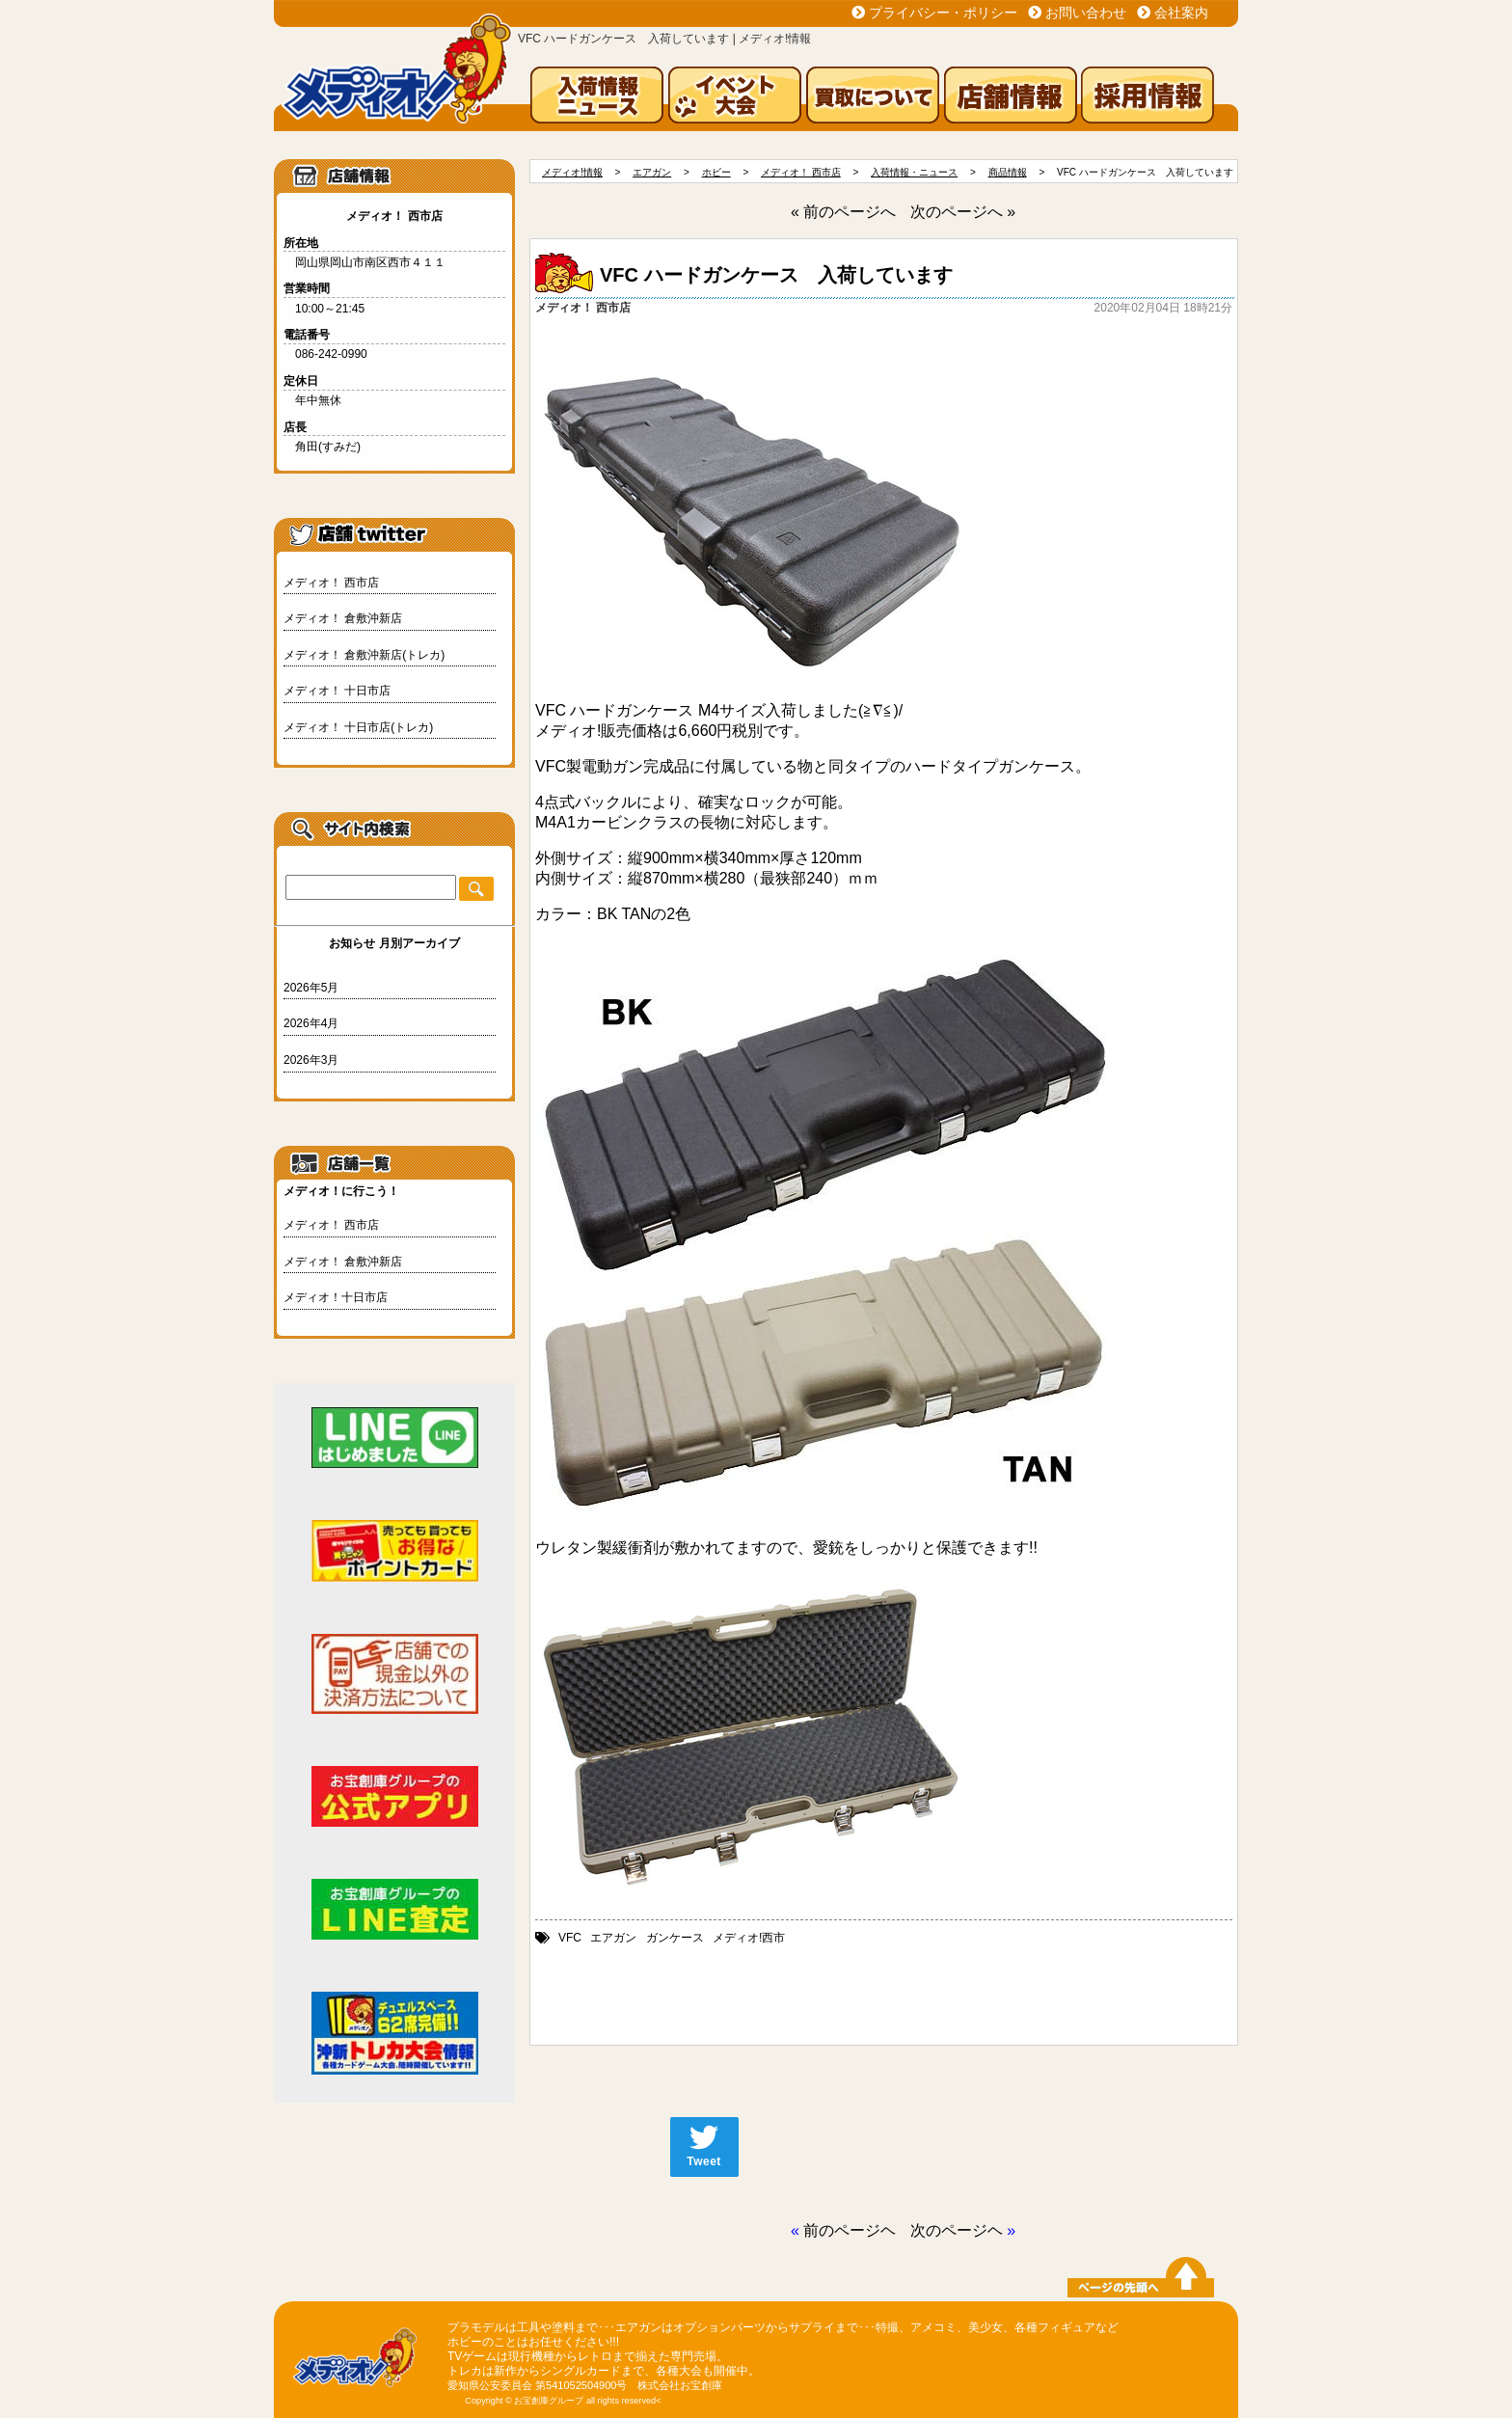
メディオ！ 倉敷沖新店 (343, 618)
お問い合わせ (1085, 12)
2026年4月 (311, 1023)
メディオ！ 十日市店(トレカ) (358, 727)
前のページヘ (849, 2230)
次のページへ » (962, 212)
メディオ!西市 (749, 1937)
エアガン (613, 1937)
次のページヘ (956, 2230)
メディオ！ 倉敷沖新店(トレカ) (364, 655)
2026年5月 (311, 987)
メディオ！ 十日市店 (337, 690)
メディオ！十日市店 (336, 1297)
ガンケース (675, 1937)
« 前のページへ (843, 212)
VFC (569, 1937)
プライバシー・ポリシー (943, 12)
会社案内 (1181, 12)
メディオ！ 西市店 (331, 582)
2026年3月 (311, 1060)
